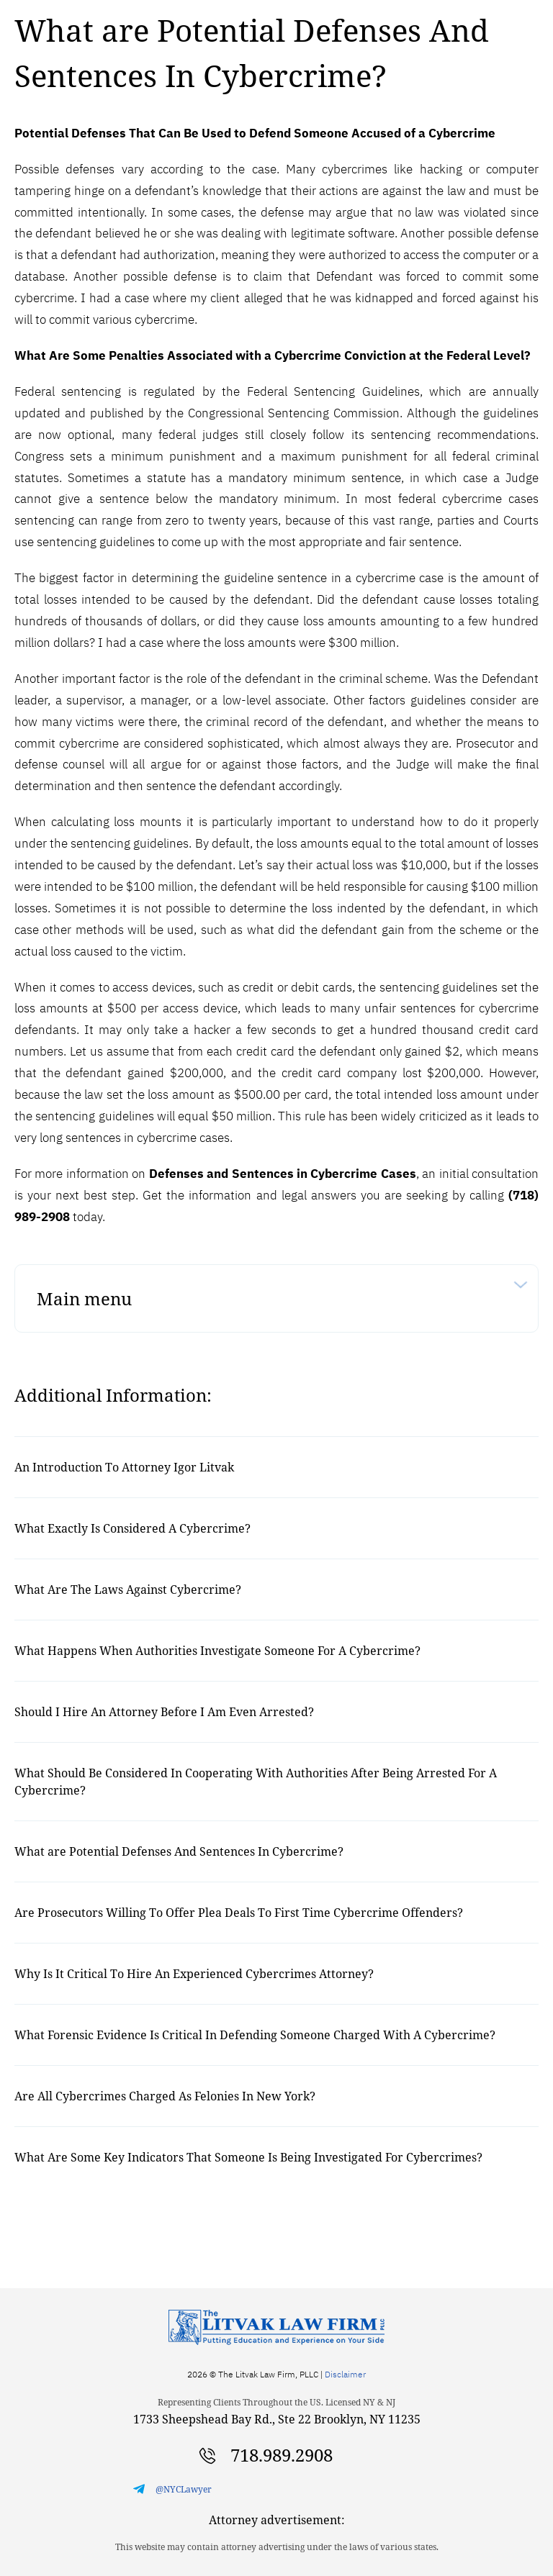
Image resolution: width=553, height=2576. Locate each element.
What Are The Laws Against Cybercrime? (127, 1589)
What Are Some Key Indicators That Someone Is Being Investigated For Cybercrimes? (248, 2157)
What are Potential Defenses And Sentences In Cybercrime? (178, 1851)
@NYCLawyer (184, 2489)
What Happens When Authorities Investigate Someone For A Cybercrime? (217, 1651)
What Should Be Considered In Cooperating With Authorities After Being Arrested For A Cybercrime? (255, 1781)
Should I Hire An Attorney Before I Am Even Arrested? (164, 1712)
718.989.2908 (281, 2455)
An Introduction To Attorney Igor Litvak (124, 1467)
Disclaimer (345, 2374)
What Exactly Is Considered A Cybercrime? (132, 1528)
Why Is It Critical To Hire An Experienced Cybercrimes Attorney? (194, 1974)
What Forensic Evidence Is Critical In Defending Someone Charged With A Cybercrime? (254, 2035)
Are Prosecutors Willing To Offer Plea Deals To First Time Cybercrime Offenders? (238, 1912)
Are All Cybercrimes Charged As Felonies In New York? (164, 2096)
